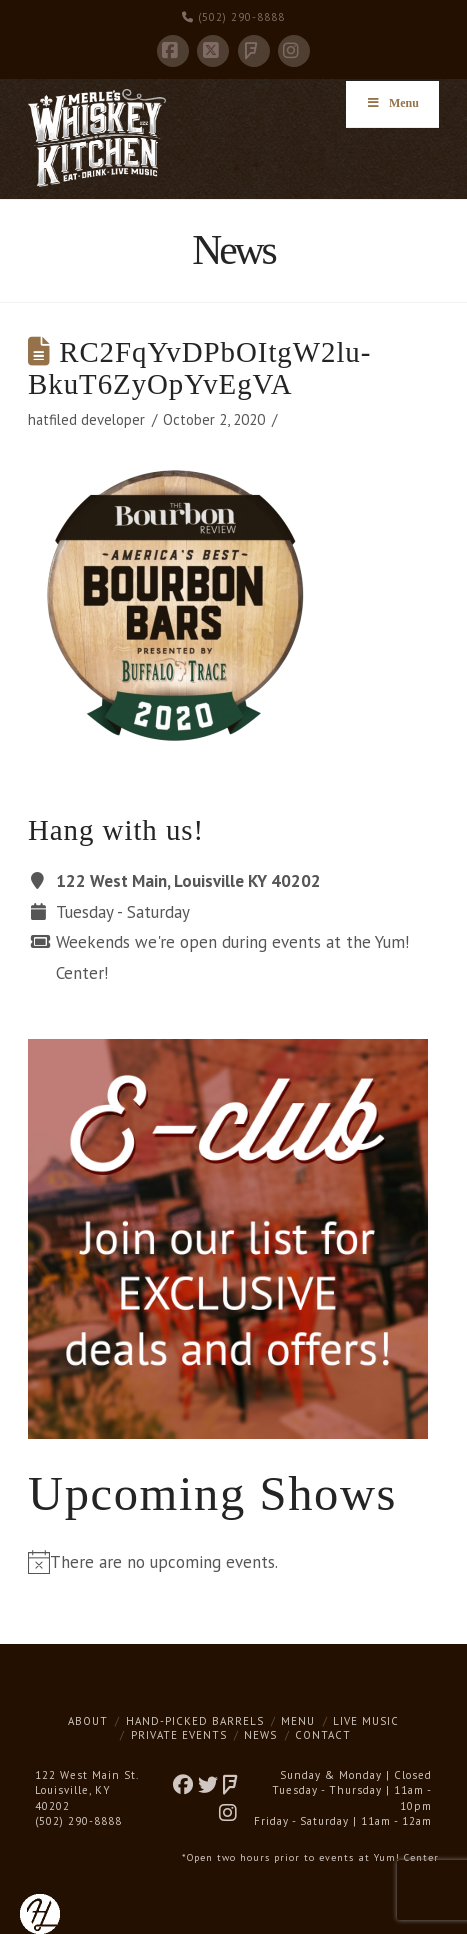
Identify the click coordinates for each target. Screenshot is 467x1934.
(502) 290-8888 (233, 17)
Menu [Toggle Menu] (392, 103)
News (260, 1735)
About (88, 1721)
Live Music (366, 1721)
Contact (323, 1735)
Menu (298, 1721)
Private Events (179, 1735)
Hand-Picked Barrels (195, 1721)
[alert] (233, 1562)
